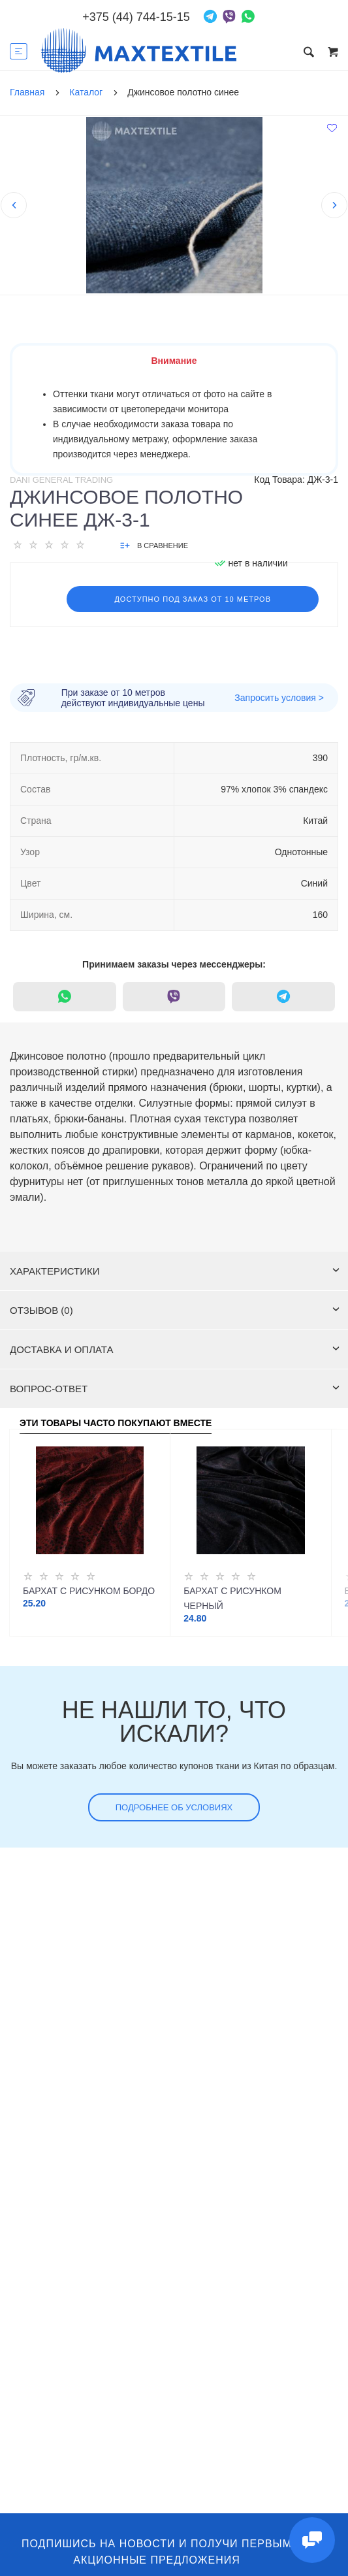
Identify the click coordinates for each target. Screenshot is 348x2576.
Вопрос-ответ (175, 1388)
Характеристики (175, 1271)
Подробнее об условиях (174, 1807)
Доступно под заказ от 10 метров (192, 599)
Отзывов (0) (175, 1310)
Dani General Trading (61, 480)
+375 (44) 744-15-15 (136, 17)
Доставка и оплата (175, 1349)
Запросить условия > (279, 698)
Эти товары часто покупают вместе (116, 1423)
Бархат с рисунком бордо (89, 1591)
